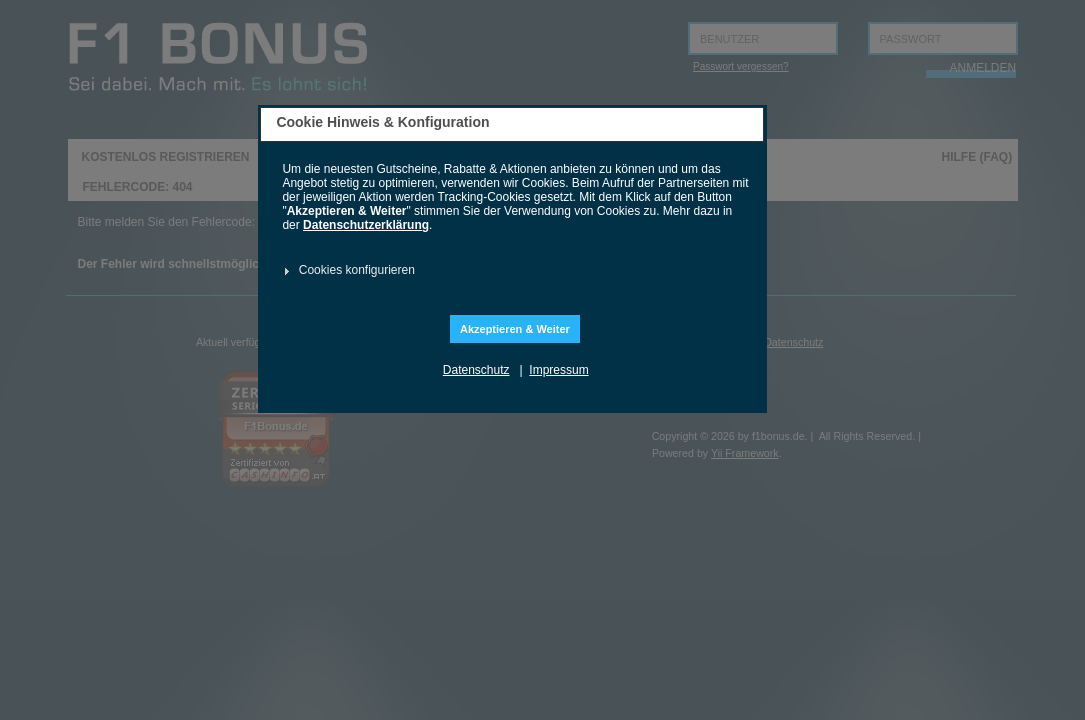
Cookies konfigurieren (357, 270)
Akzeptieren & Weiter (515, 329)
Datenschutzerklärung (366, 225)
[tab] (509, 271)
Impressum (558, 370)
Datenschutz (476, 370)
